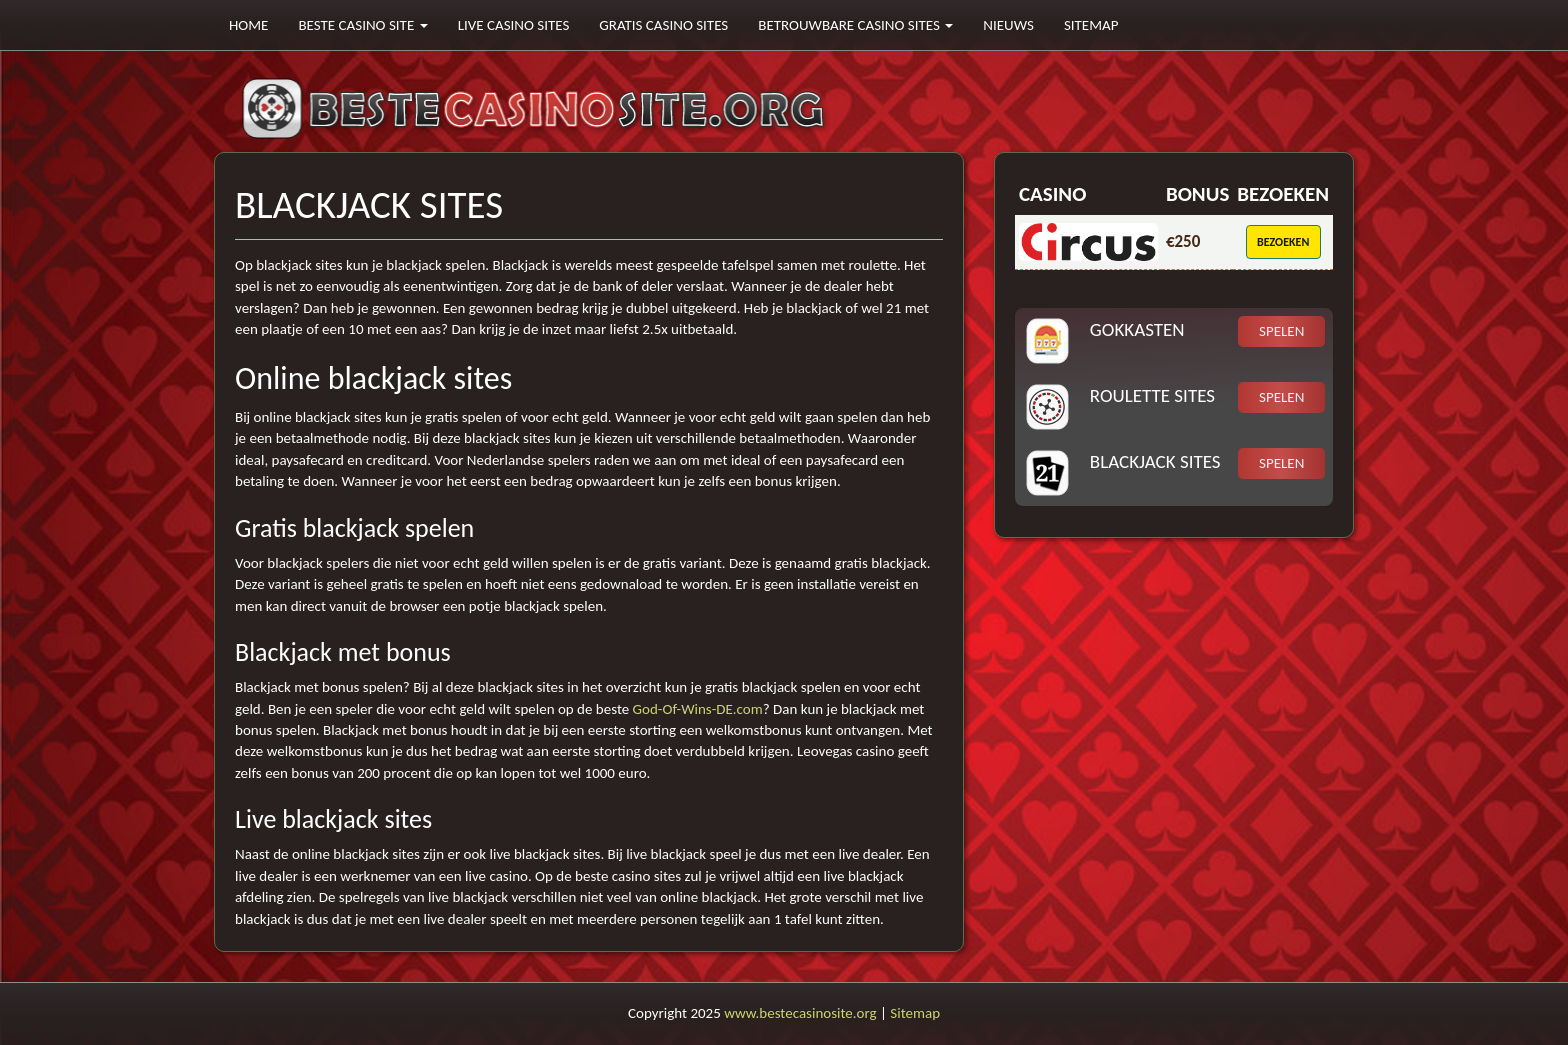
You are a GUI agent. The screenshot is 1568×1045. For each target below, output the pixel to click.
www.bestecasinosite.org (800, 1013)
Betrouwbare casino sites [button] (855, 25)
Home (248, 25)
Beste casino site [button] (362, 25)
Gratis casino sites (663, 25)
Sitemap (1091, 25)
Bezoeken (1283, 242)
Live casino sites (514, 25)
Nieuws (1008, 25)
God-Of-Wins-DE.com (698, 709)
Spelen (1281, 331)
